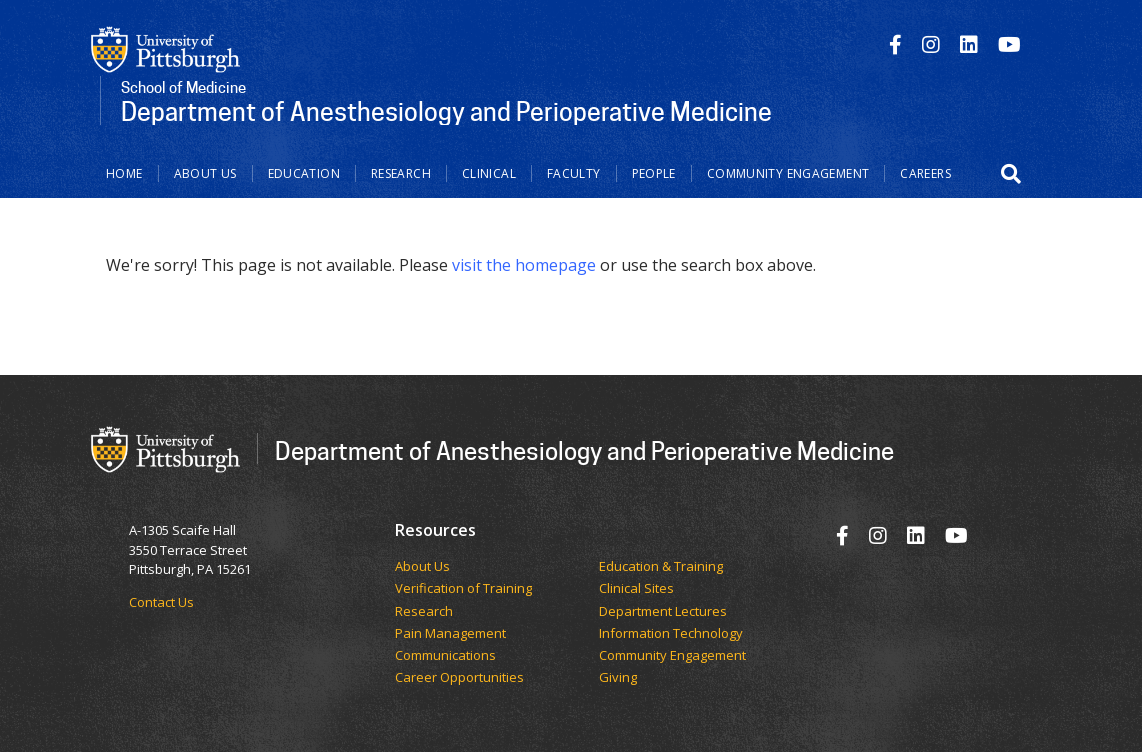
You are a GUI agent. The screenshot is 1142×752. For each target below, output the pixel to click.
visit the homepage (524, 265)
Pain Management (450, 634)
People (654, 173)
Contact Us (161, 602)
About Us (205, 173)
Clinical (489, 173)
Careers (925, 173)
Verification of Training (463, 589)
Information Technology (671, 634)
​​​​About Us (422, 567)
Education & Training (661, 567)
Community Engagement (788, 173)
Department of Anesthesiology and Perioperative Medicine (584, 450)
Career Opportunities (459, 678)
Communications (445, 656)
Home (124, 173)
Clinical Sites (636, 589)
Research (401, 173)
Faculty (574, 173)
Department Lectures (663, 612)
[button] (1011, 174)
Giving (618, 678)
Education (304, 173)
